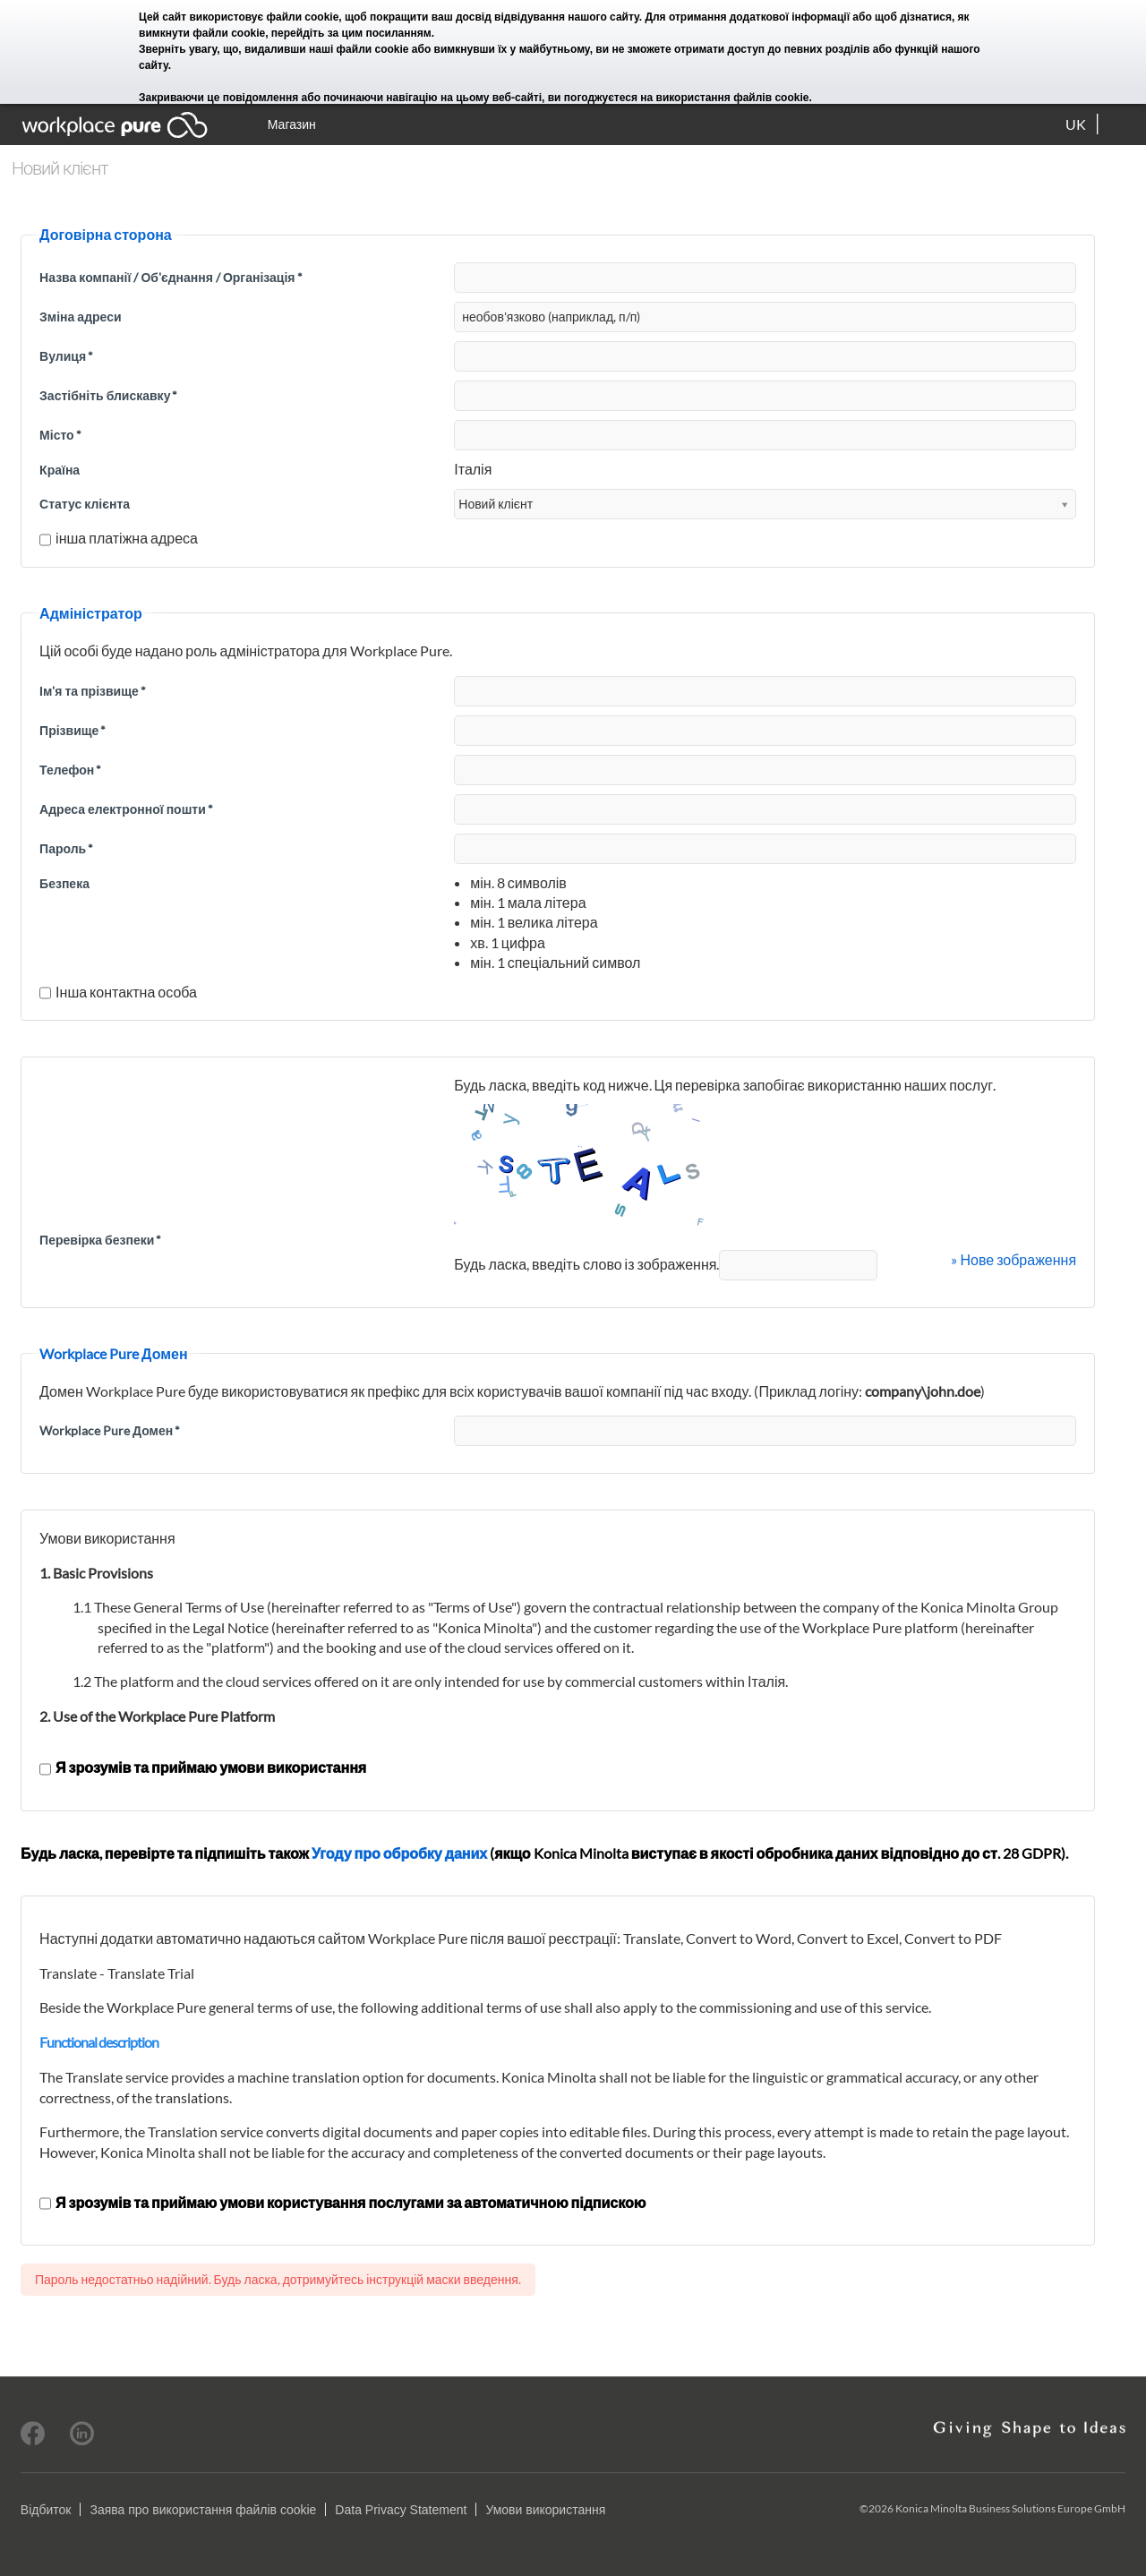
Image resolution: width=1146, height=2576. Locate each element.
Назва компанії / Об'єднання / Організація (170, 277)
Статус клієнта (84, 503)
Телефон (70, 769)
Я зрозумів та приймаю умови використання (202, 1767)
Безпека (64, 883)
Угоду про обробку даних (399, 1852)
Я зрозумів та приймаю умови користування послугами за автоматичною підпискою (342, 2202)
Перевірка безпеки (100, 1239)
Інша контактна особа (118, 991)
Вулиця (66, 356)
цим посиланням (387, 33)
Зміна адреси (80, 316)
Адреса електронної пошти (126, 809)
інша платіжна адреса (118, 537)
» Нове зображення (1013, 1259)
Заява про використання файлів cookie (203, 2510)
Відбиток (46, 2510)
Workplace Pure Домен (109, 1430)
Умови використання (545, 2510)
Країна (59, 469)
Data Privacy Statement (400, 2510)
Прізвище (72, 730)
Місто (60, 434)
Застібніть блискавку (108, 395)
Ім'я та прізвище (92, 690)
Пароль (66, 848)
